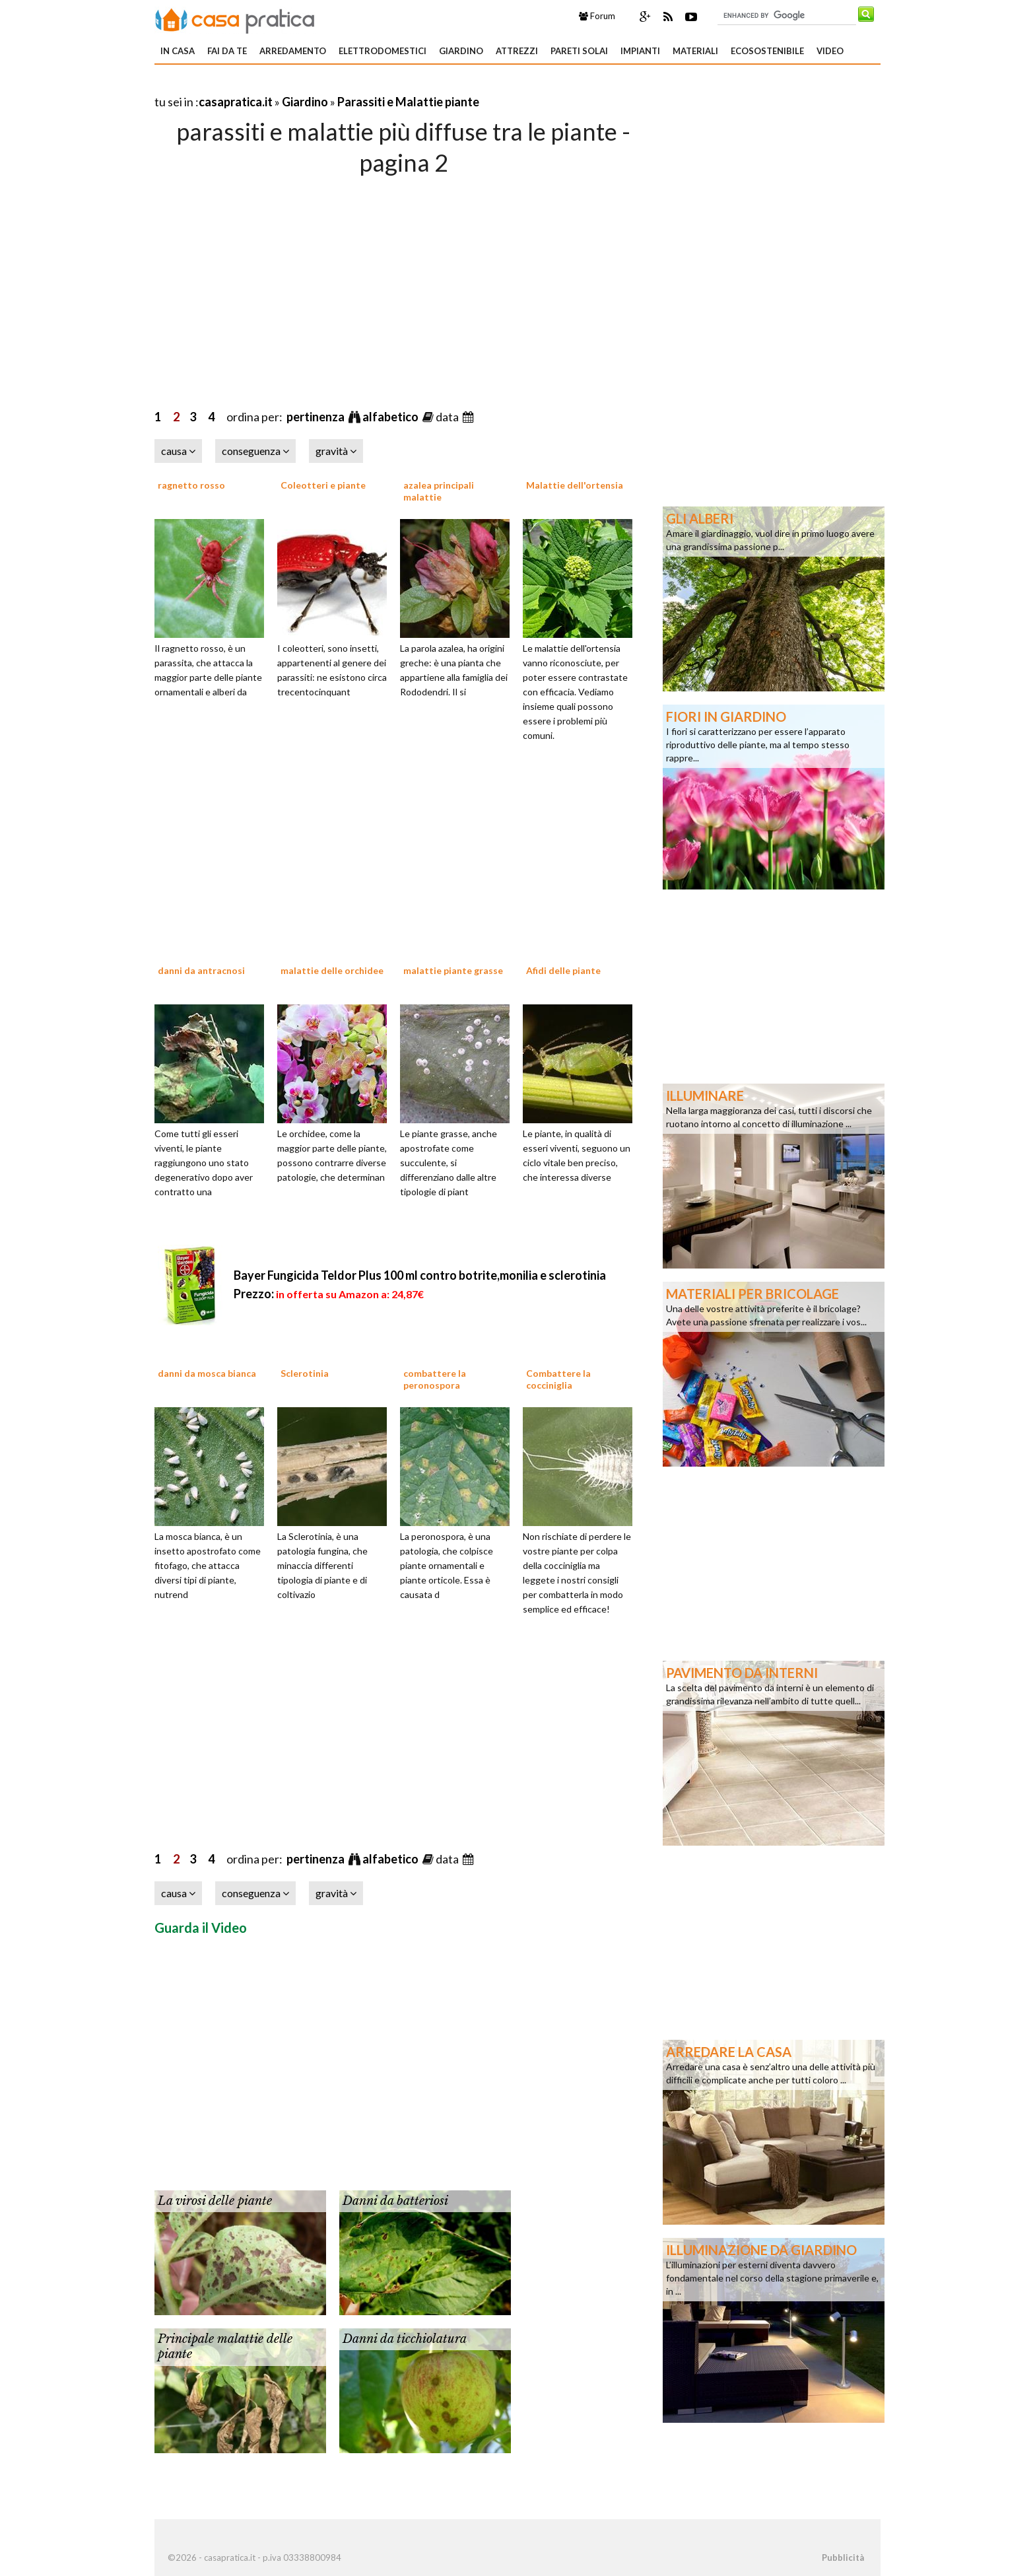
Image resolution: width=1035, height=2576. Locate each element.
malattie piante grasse (453, 970)
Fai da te (227, 51)
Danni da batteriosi (395, 2201)
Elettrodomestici (382, 51)
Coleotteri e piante (323, 485)
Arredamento (292, 51)
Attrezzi (517, 51)
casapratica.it (236, 101)
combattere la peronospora (434, 1379)
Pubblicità (843, 2557)
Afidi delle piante (563, 970)
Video (830, 51)
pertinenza (316, 416)
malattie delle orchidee (332, 970)
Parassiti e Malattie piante (408, 101)
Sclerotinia (305, 1373)
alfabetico (391, 416)
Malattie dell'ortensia (574, 485)
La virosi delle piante (215, 2201)
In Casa (177, 51)
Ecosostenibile (767, 51)
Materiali (695, 51)
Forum (597, 16)
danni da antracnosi (201, 970)
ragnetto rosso (191, 485)
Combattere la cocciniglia (558, 1379)
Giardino (461, 51)
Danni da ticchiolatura (405, 2339)
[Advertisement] (308, 85)
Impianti (640, 51)
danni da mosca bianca (207, 1373)
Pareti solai (579, 51)
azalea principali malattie (438, 491)
